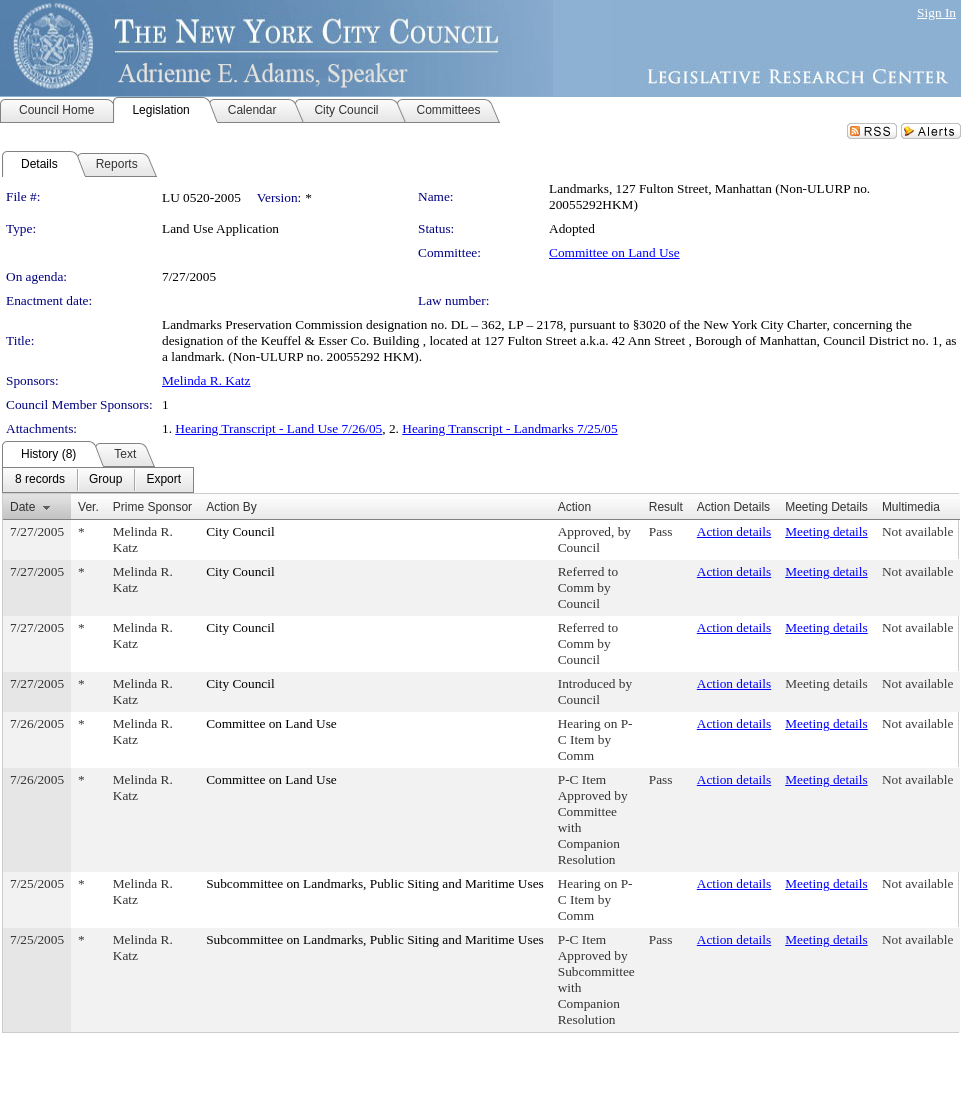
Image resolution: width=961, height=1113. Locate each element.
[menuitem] (40, 480)
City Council (240, 531)
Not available (917, 531)
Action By (231, 507)
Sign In (936, 12)
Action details (734, 531)
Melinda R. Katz (206, 380)
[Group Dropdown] (105, 480)
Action (574, 507)
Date (22, 507)
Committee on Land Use (614, 252)
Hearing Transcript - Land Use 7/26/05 (278, 428)
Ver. (88, 507)
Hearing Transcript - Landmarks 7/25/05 (509, 428)
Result (666, 507)
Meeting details (826, 531)
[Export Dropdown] (163, 480)
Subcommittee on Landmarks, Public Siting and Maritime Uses (375, 883)
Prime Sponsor (152, 507)
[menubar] (98, 480)
